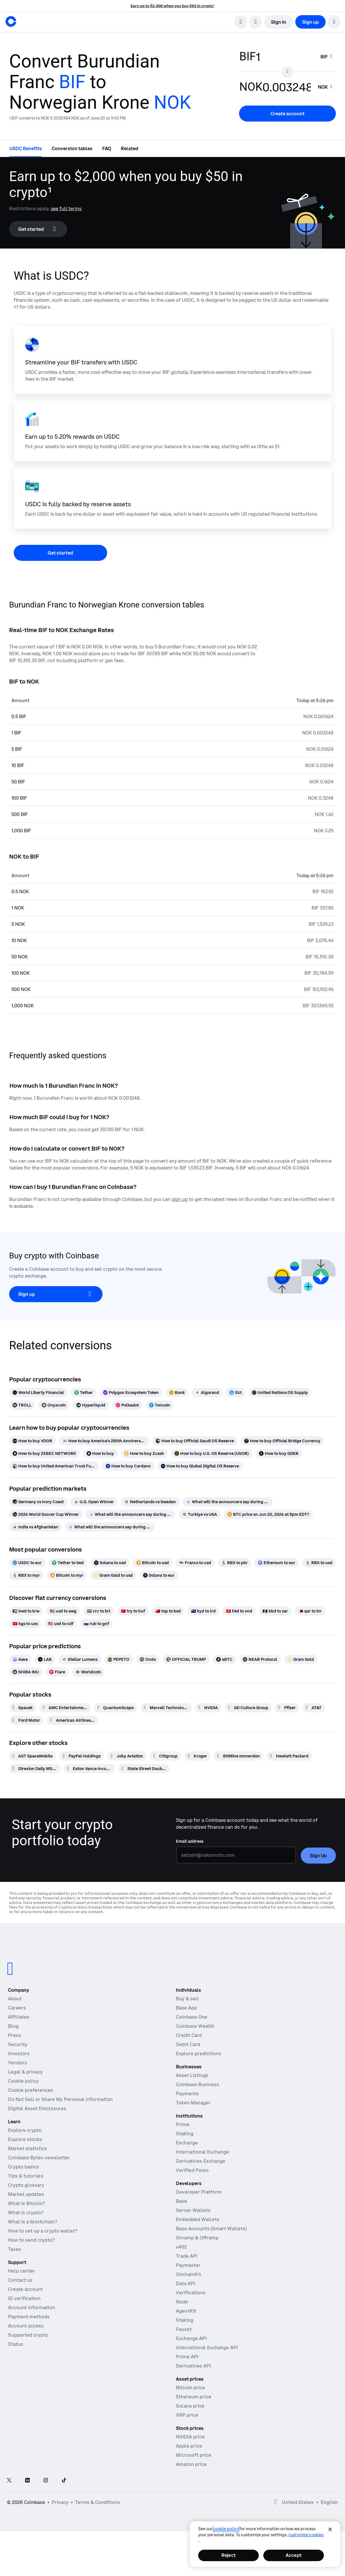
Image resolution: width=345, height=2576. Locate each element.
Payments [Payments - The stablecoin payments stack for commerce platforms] (187, 2093)
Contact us (20, 2280)
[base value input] (284, 56)
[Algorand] (207, 1392)
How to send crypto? (31, 2240)
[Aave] (20, 1659)
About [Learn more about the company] (15, 1998)
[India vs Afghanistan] (35, 1527)
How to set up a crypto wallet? (42, 2231)
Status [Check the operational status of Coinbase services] (15, 2344)
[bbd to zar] (275, 1611)
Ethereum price (193, 2397)
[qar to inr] (310, 1611)
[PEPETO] (118, 1659)
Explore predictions (198, 2053)
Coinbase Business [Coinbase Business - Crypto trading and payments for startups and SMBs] (197, 2084)
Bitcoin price (190, 2387)
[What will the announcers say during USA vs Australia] (130, 1514)
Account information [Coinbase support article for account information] (31, 2307)
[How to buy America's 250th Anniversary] (104, 1440)
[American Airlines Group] (72, 1720)
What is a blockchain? (32, 2222)
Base (181, 2201)
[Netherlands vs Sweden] (150, 1501)
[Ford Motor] (26, 1720)
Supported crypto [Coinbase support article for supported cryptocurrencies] (28, 2335)
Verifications (191, 2292)
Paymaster (188, 2265)
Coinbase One (191, 2017)
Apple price (189, 2446)
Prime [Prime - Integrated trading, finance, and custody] (183, 2124)
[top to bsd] (168, 1611)
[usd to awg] (63, 1611)
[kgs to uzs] (25, 1623)
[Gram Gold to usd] (113, 1575)
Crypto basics (23, 2167)
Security (17, 2044)
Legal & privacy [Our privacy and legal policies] (25, 2072)
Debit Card (188, 2044)
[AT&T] (313, 1707)
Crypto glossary (26, 2185)
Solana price (190, 2406)
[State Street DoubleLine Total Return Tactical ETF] (143, 1768)
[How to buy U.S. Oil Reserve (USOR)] (211, 1453)
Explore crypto (25, 2130)
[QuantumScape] (115, 1707)
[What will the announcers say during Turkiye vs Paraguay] (227, 1501)
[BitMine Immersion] (238, 1756)
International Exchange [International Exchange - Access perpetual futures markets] (202, 2152)
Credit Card (189, 2035)
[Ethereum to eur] (276, 1562)
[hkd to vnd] (239, 1611)
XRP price (187, 2415)
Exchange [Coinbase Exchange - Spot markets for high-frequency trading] (187, 2143)
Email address (189, 1841)
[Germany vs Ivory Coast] (38, 1501)
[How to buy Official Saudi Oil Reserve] (194, 1440)
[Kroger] (197, 1756)
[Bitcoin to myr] (67, 1575)
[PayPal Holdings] (81, 1756)
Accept (294, 2555)
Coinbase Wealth (195, 2026)
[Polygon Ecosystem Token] (131, 1392)
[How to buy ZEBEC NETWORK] (44, 1453)
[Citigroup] (165, 1756)
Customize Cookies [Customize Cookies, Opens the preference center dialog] (306, 2534)
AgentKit (186, 2311)
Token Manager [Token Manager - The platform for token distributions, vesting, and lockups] (193, 2103)
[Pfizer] (287, 1707)
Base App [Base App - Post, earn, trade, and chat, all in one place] (186, 2008)
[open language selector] (255, 22)
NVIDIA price (190, 2437)
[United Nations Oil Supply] (279, 1392)
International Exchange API (207, 2347)
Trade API (187, 2256)
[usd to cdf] (61, 1623)
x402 (181, 2247)
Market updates (26, 2194)
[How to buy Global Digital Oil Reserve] (199, 1466)
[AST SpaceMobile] (32, 1756)
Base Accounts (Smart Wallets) (211, 2228)
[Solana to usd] (110, 1562)
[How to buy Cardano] (128, 1466)
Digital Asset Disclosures (37, 2108)
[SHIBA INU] (25, 1672)
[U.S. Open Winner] (94, 1501)
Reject (228, 2555)
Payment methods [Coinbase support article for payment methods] (29, 2316)
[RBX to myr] (26, 1575)
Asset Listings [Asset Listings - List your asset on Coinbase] (192, 2075)
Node (182, 2302)
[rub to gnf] (96, 1623)
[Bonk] (177, 1392)
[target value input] (286, 87)
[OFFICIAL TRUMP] (186, 1659)
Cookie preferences (30, 2090)
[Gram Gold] (300, 1659)
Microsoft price (193, 2455)
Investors (19, 2053)
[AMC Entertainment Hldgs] (65, 1707)
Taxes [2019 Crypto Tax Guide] (14, 2249)
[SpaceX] (22, 1707)
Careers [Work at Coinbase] (17, 2008)
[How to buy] (100, 1453)
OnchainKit (188, 2274)
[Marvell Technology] (166, 1707)
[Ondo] (147, 1659)
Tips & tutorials (25, 2176)
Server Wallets (193, 2210)
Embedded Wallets (197, 2219)
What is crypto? (25, 2212)
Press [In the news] (14, 2035)
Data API (185, 2283)
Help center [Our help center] (21, 2271)
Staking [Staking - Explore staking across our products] (184, 2133)
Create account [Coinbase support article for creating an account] (25, 2289)
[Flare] (57, 1672)
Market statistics (27, 2148)
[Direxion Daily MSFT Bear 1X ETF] (34, 1768)
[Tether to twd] (68, 1562)
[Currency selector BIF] (327, 56)
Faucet (184, 2329)
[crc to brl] (98, 1611)
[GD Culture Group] (248, 1707)
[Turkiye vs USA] (199, 1514)
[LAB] (45, 1659)
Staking (184, 2320)
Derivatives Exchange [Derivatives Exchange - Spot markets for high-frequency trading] (200, 2161)
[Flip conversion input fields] (287, 72)
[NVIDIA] (208, 1707)
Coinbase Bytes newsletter (39, 2157)
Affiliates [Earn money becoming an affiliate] (18, 2017)
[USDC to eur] (27, 1562)
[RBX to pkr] (234, 1562)
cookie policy (225, 2528)
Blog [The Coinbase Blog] (13, 2026)
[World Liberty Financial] (38, 1392)
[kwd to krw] (26, 1611)
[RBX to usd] (319, 1562)
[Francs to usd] (195, 1562)
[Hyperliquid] (91, 1405)
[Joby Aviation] (127, 1756)
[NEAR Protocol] (260, 1659)
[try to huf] (133, 1611)
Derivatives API (193, 2366)
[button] (334, 22)
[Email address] (236, 1855)
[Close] (330, 2529)
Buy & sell (187, 1998)
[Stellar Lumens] (80, 1659)
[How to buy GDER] (279, 1453)
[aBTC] (224, 1659)
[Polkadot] (127, 1405)
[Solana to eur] (159, 1575)
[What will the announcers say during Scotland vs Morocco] (110, 1527)
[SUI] (235, 1392)
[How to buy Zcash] (144, 1453)
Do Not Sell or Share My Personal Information (60, 2099)
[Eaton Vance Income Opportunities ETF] (89, 1768)
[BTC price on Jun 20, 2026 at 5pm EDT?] (268, 1514)
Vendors (17, 2062)
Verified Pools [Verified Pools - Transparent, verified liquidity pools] (192, 2170)
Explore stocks (25, 2139)
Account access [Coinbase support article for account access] (26, 2326)
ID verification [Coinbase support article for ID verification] (24, 2298)
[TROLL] (22, 1405)
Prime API (187, 2356)
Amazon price (191, 2464)
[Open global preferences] (275, 2502)
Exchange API (191, 2338)
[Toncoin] (160, 1405)
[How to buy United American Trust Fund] (54, 1466)
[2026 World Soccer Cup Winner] (45, 1514)
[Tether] (83, 1392)
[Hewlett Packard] (289, 1756)
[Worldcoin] (88, 1672)
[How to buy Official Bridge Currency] (282, 1440)
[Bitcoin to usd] (152, 1562)
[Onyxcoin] (53, 1405)
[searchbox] (327, 56)
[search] (240, 22)
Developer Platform (199, 2192)
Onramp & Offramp (197, 2238)
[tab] (25, 148)
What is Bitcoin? (26, 2203)
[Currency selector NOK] (326, 87)
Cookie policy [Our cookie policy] (23, 2081)
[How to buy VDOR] (32, 1440)
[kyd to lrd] (203, 1611)
